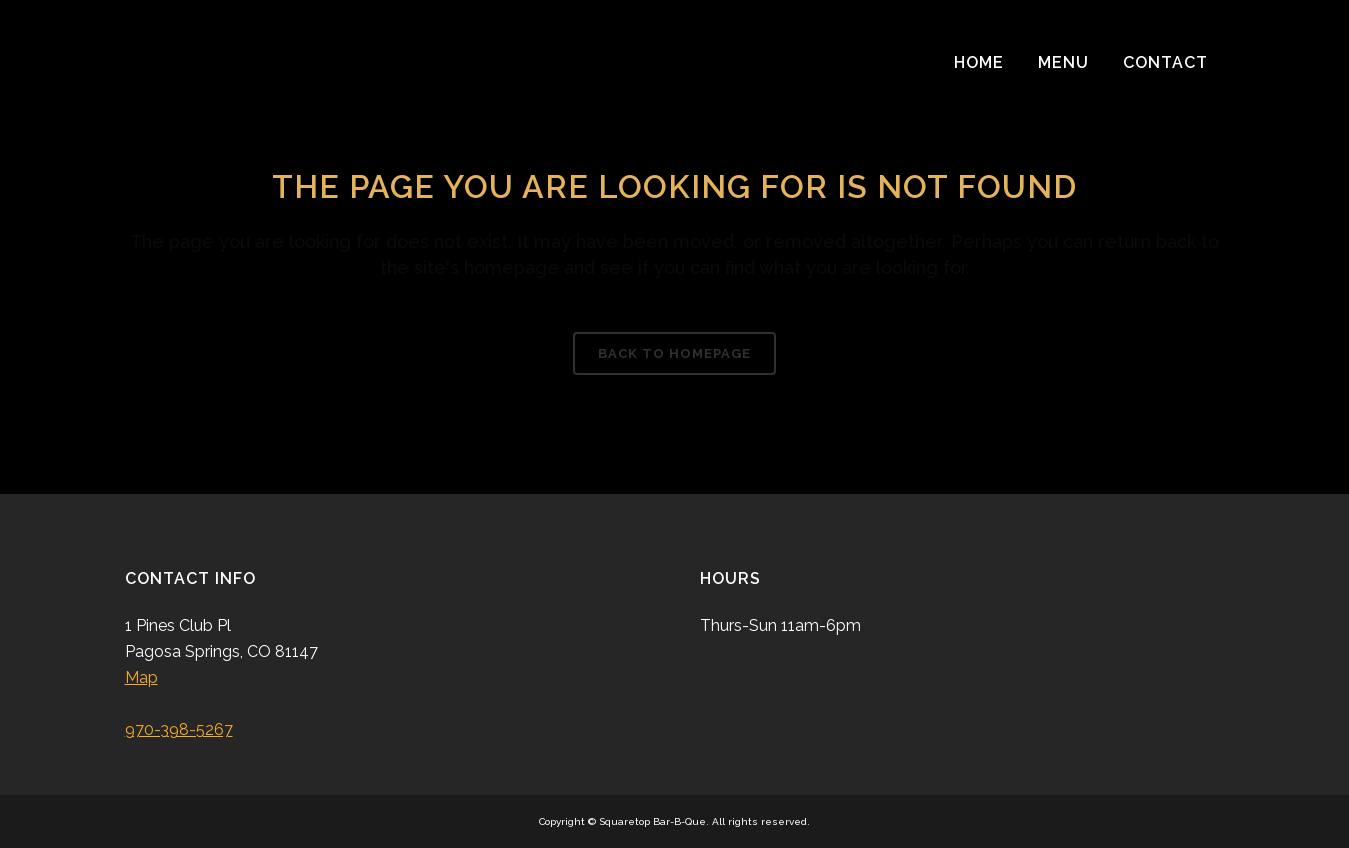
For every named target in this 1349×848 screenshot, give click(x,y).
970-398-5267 (179, 729)
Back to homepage (674, 353)
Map (141, 677)
